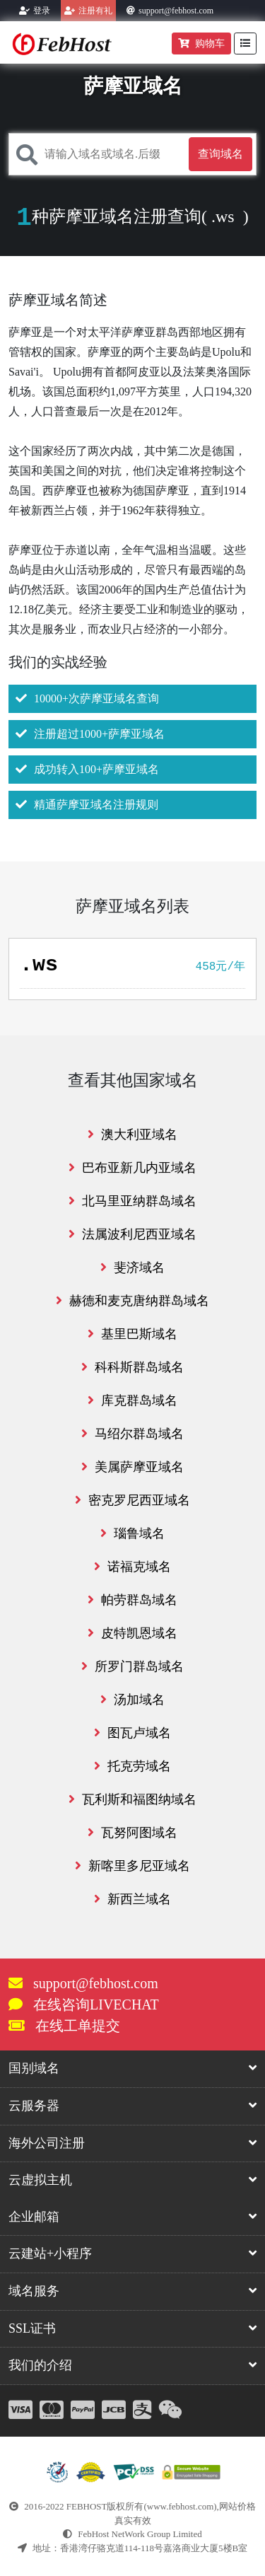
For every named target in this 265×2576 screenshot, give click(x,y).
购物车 (201, 43)
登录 (41, 11)
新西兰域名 (132, 1899)
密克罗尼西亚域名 (132, 1500)
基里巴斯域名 (132, 1334)
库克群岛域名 (132, 1400)
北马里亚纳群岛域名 (132, 1201)
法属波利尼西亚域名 (132, 1234)
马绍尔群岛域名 (132, 1434)
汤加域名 (132, 1700)
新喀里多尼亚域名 (132, 1866)
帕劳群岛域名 (132, 1600)
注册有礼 (95, 11)
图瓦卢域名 (132, 1733)
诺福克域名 (132, 1567)
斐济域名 (132, 1267)
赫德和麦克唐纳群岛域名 (132, 1301)
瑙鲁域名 (132, 1533)
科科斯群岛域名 (132, 1367)
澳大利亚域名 (132, 1134)
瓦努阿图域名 (132, 1833)
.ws (223, 216)
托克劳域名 (132, 1766)
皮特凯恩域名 (132, 1633)
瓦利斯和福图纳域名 (132, 1799)
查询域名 (220, 154)
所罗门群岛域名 (132, 1666)
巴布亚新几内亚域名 (132, 1168)
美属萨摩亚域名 (132, 1467)
